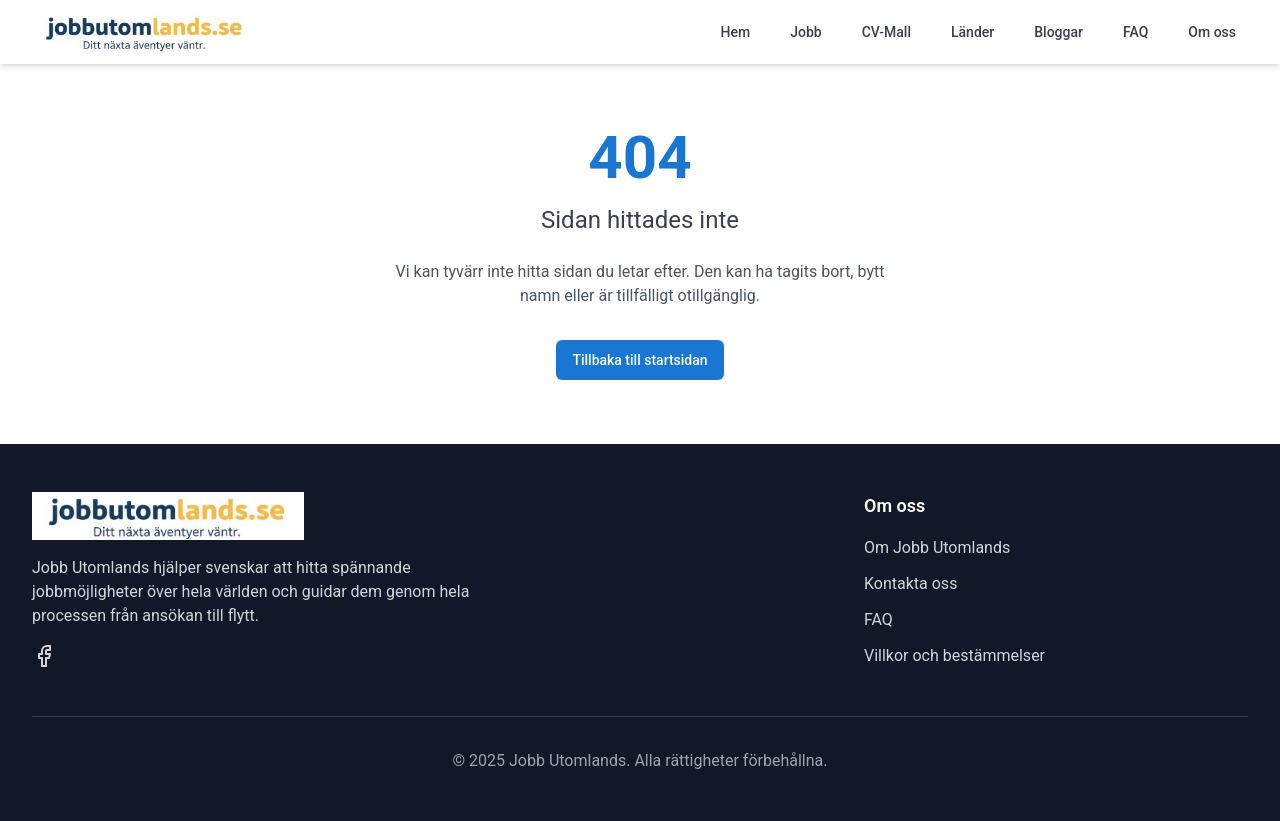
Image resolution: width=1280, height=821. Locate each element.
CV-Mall (886, 32)
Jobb (805, 32)
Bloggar (1058, 32)
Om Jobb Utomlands (937, 547)
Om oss (1212, 32)
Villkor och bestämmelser (954, 655)
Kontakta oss (910, 583)
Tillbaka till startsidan (639, 360)
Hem (736, 32)
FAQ (1135, 32)
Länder (972, 32)
